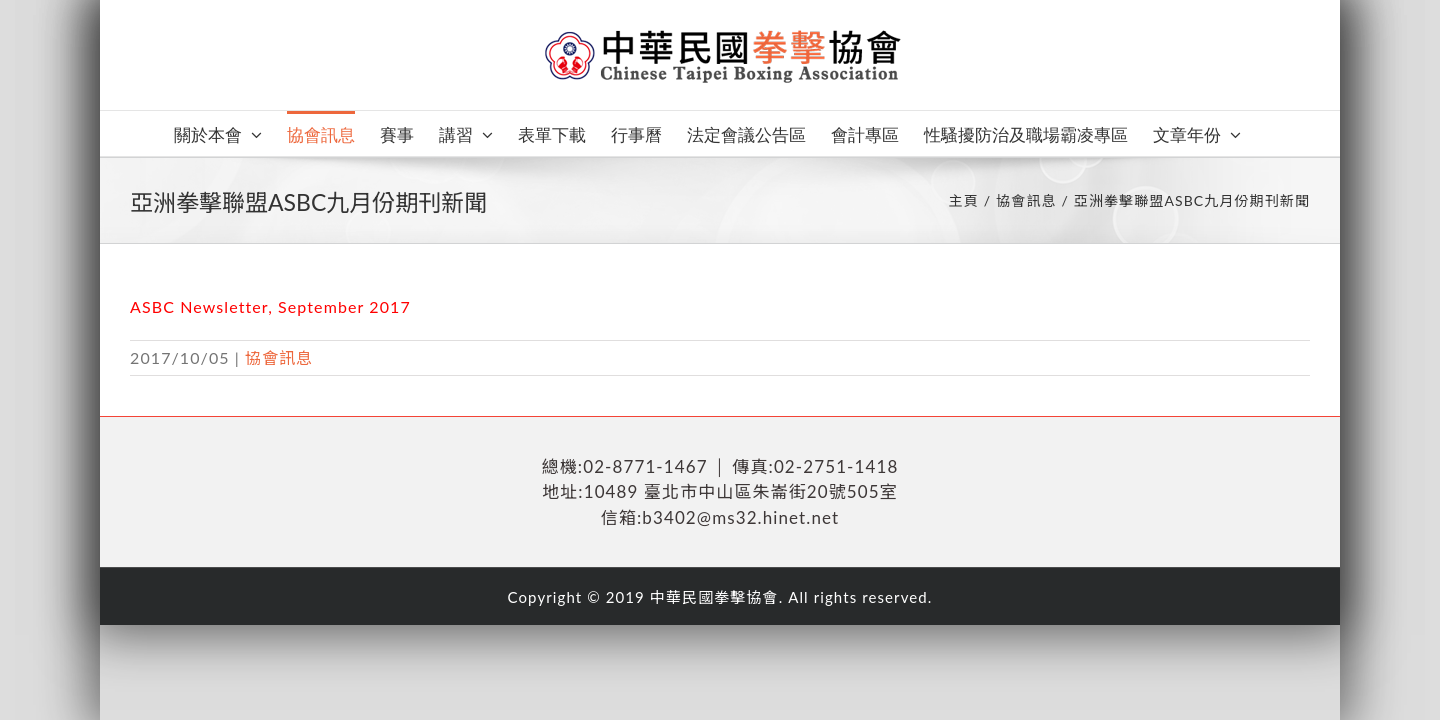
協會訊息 (279, 357)
